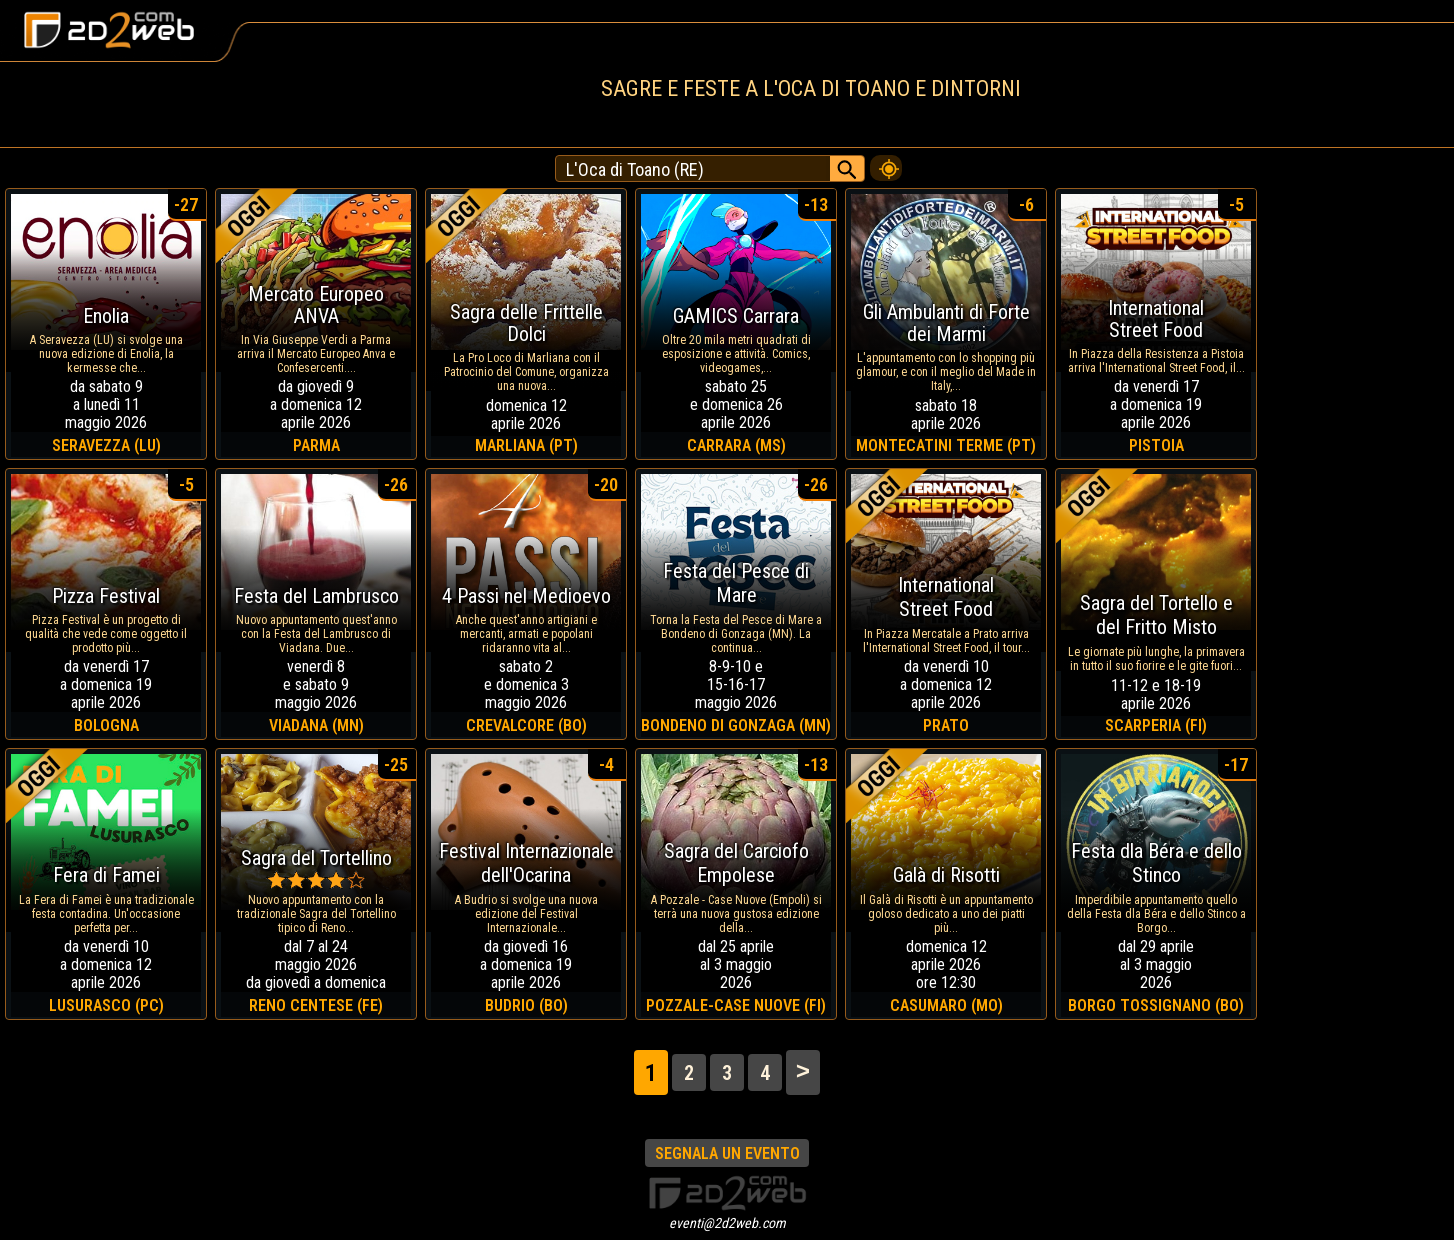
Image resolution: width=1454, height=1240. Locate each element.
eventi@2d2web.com (727, 1223)
